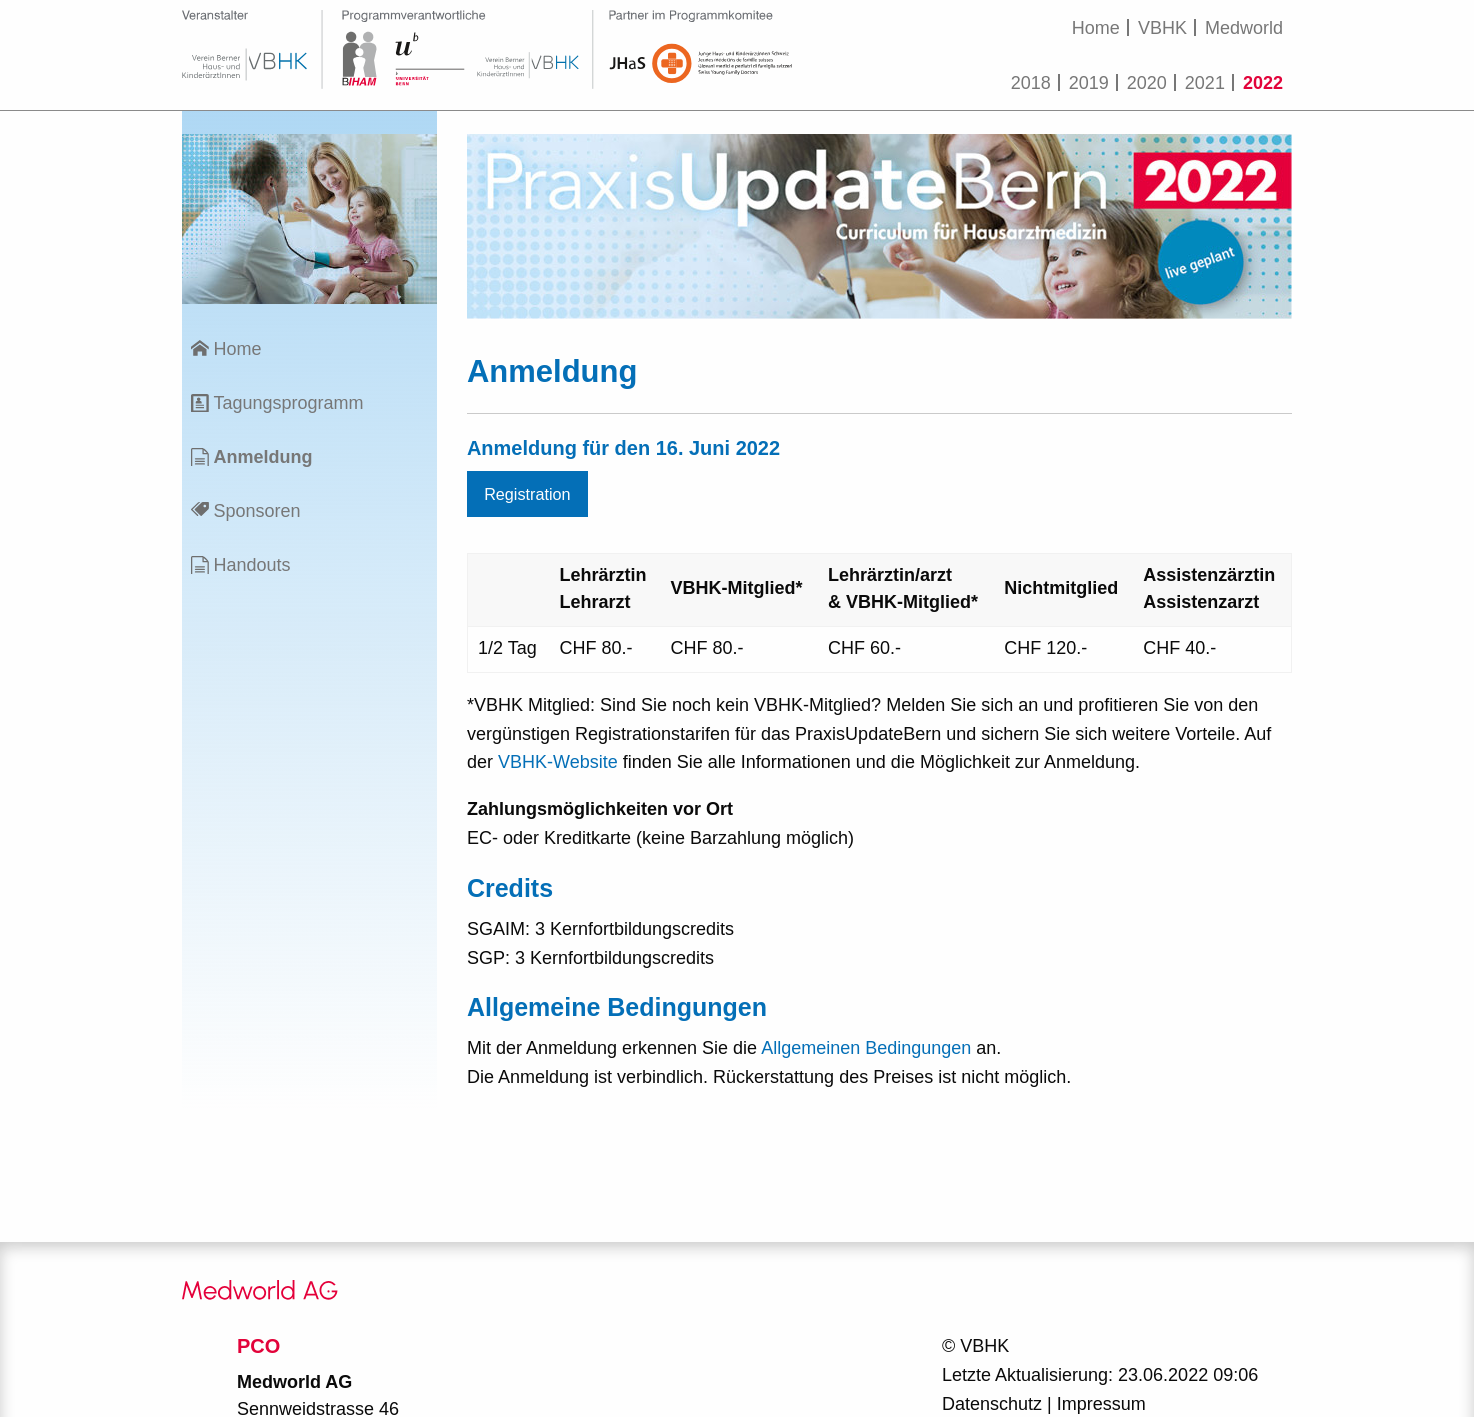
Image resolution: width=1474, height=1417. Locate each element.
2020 (1147, 83)
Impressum (1101, 1404)
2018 (1031, 83)
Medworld (1244, 28)
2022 (1263, 83)
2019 (1089, 83)
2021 (1205, 83)
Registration (527, 494)
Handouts (251, 565)
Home (1096, 28)
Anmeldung (262, 457)
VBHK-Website (558, 762)
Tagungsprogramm (288, 403)
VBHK (1162, 28)
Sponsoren (256, 511)
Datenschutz (992, 1404)
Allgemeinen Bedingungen (866, 1048)
